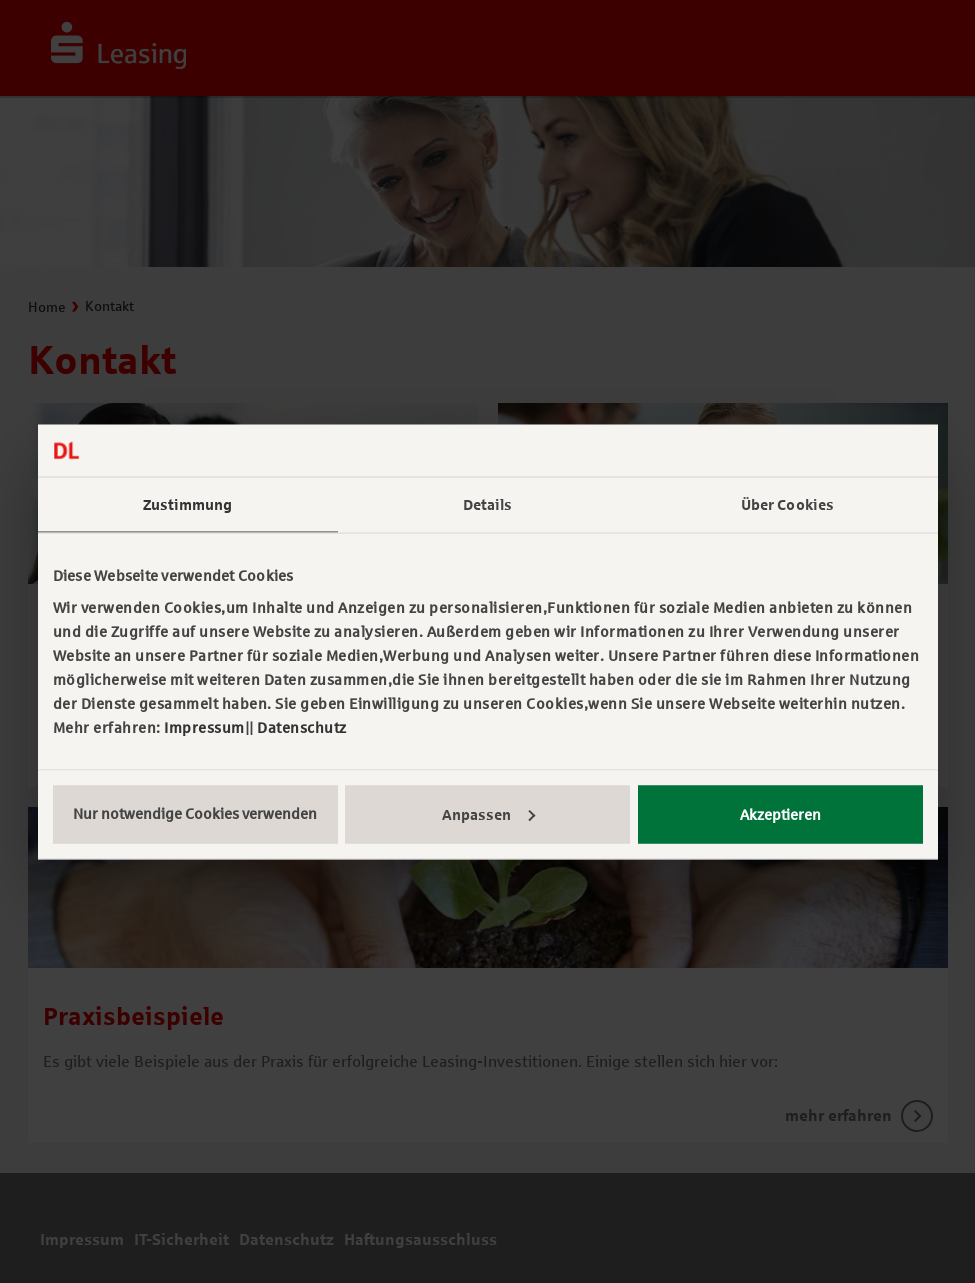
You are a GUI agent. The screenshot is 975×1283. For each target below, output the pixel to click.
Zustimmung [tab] (188, 505)
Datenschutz (302, 727)
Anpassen (488, 814)
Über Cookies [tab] (787, 505)
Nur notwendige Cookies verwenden (195, 813)
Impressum (204, 727)
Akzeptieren (780, 814)
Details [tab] (488, 505)
